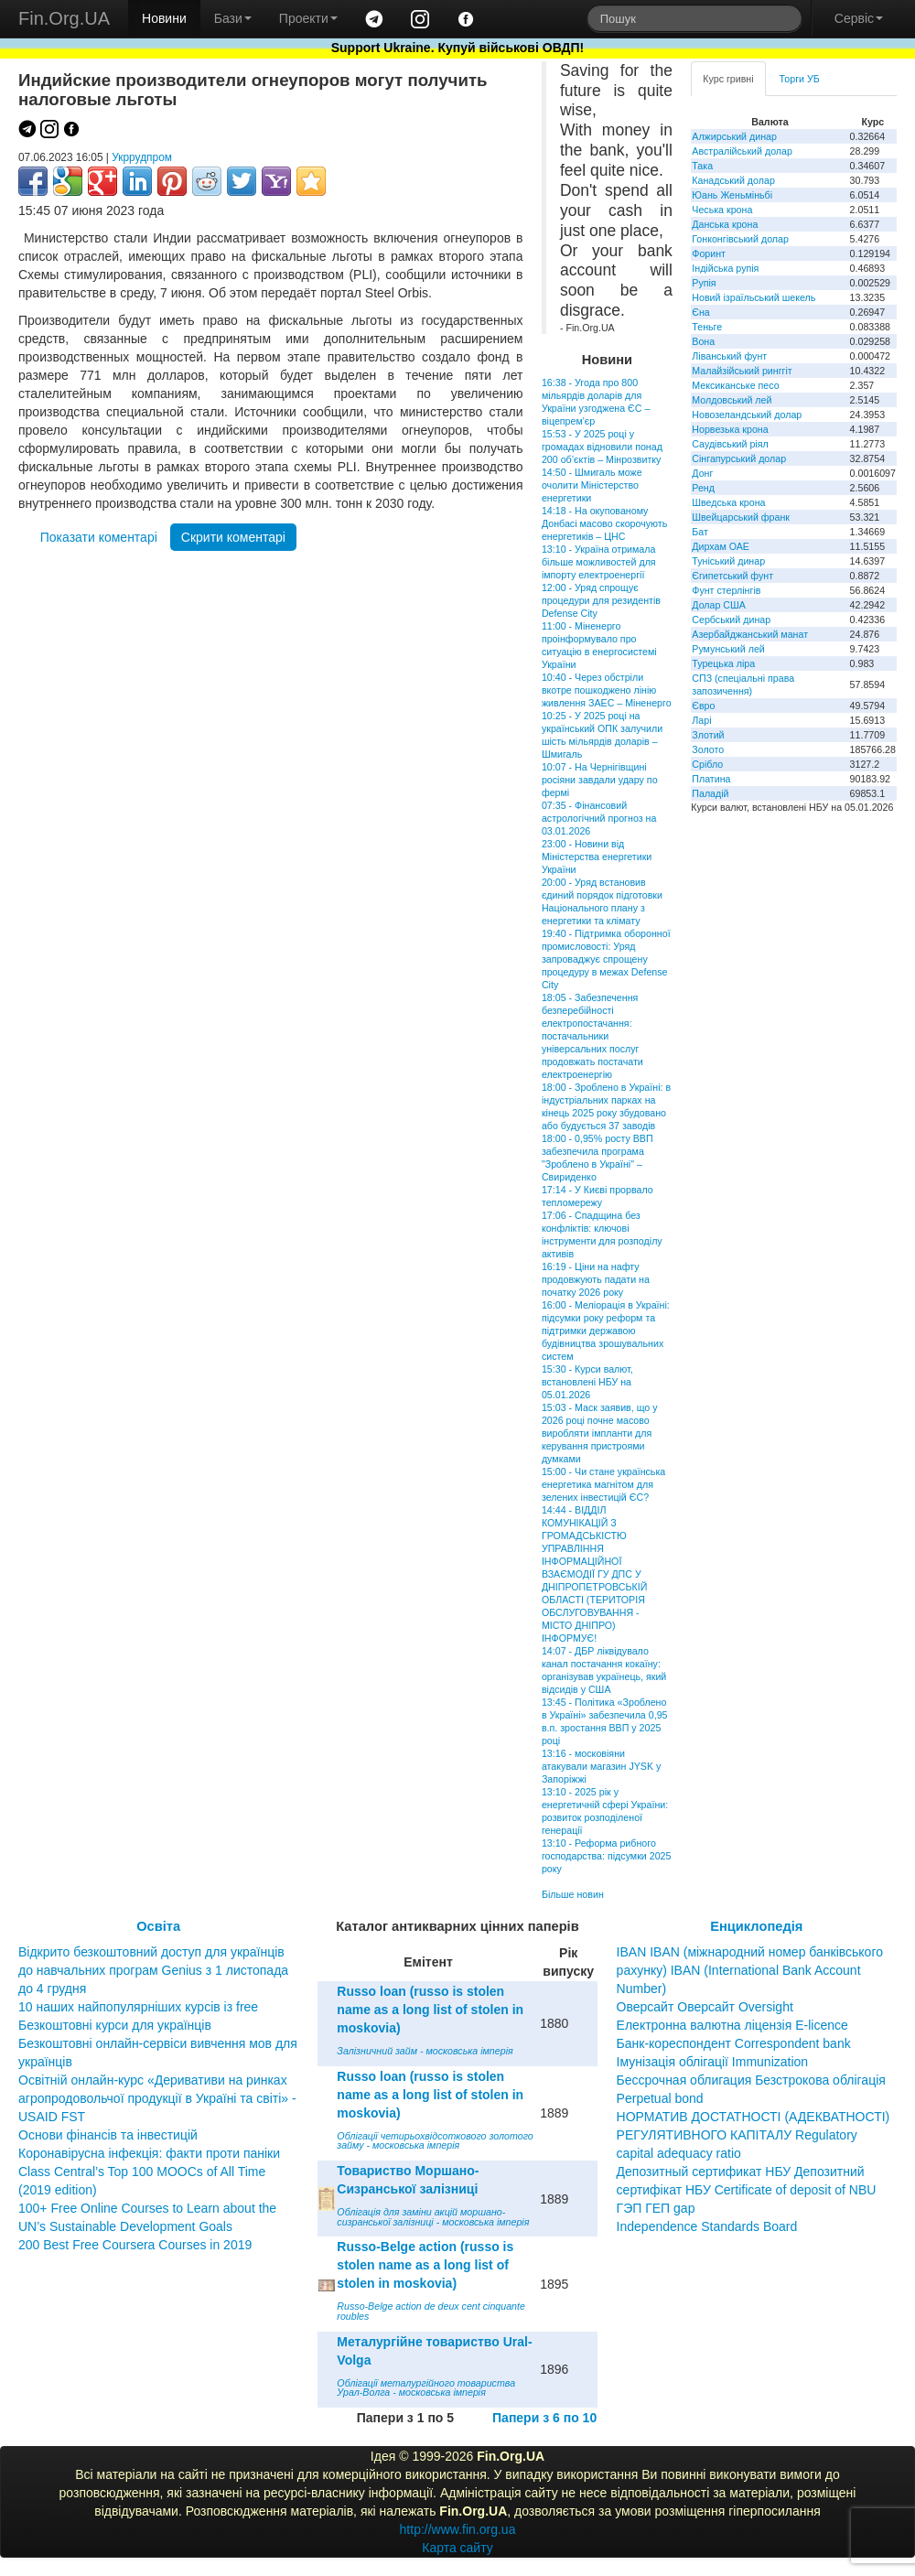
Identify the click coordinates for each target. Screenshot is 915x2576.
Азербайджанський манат (750, 634)
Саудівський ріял (730, 443)
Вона (703, 341)
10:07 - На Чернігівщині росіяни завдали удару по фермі (600, 779)
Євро (703, 705)
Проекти (308, 18)
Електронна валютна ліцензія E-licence (732, 2025)
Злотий (708, 734)
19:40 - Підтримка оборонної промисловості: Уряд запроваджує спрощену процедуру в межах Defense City (606, 959)
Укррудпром (142, 157)
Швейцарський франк (741, 517)
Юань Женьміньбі (732, 194)
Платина (711, 778)
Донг (702, 473)
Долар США (719, 604)
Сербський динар (731, 619)
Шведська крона (728, 502)
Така (702, 165)
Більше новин (573, 1894)
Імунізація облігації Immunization (713, 2061)
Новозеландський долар (747, 414)
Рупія (704, 282)
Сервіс (858, 18)
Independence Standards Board (707, 2226)
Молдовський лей (731, 399)
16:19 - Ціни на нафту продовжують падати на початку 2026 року (596, 1279)
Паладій (710, 793)
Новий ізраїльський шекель (753, 297)
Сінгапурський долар (739, 458)
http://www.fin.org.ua (458, 2529)
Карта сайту (457, 2547)
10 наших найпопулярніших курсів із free (138, 2006)
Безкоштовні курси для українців (114, 2025)
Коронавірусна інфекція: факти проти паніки (149, 2153)
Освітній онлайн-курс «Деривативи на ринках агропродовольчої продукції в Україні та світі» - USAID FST (157, 2098)
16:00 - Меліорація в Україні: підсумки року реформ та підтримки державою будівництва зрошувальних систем (606, 1330)
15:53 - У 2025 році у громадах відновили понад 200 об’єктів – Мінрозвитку (602, 446)
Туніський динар (728, 560)
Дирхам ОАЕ (720, 546)
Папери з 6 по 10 (544, 2417)
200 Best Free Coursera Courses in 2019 (135, 2244)
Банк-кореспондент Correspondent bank (734, 2043)
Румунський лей (728, 648)
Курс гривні (728, 78)
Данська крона (725, 224)
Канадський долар (733, 180)
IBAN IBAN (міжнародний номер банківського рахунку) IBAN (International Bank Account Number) (750, 1970)
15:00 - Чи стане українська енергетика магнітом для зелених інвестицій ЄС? (603, 1484)
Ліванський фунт (729, 355)
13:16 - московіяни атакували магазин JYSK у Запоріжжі (601, 1766)
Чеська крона (722, 209)
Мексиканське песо (735, 385)
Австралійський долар (742, 151)
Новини (164, 18)
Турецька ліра (723, 663)
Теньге (707, 326)
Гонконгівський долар (740, 238)
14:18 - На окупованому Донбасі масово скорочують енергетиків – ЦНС (604, 523)
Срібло (707, 764)
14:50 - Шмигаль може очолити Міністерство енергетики (592, 485)
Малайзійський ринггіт (741, 370)
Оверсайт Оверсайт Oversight (705, 2006)
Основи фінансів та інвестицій (108, 2135)
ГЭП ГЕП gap (656, 2208)
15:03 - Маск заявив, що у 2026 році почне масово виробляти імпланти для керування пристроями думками (600, 1433)
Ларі (701, 720)
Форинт (709, 253)
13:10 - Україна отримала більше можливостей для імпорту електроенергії (599, 562)
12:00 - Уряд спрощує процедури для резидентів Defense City (601, 600)
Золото (708, 749)
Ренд (703, 487)
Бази (233, 18)
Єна (700, 312)
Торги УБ (800, 78)
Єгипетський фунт (732, 575)
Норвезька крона (730, 429)
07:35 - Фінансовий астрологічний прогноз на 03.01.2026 (599, 818)
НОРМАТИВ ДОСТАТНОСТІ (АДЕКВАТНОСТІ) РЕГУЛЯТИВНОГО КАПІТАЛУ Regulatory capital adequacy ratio (753, 2135)
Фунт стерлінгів (726, 590)
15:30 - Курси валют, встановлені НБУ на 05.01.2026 (587, 1381)
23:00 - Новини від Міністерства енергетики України (596, 856)
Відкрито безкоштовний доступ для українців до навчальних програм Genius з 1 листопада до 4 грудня (153, 1970)
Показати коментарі (98, 537)
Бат (700, 531)
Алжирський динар (734, 136)
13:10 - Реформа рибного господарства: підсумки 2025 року (607, 1856)
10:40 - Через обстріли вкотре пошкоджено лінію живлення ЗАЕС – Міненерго (607, 690)
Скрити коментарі (233, 537)
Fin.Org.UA (64, 18)
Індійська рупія (725, 268)
